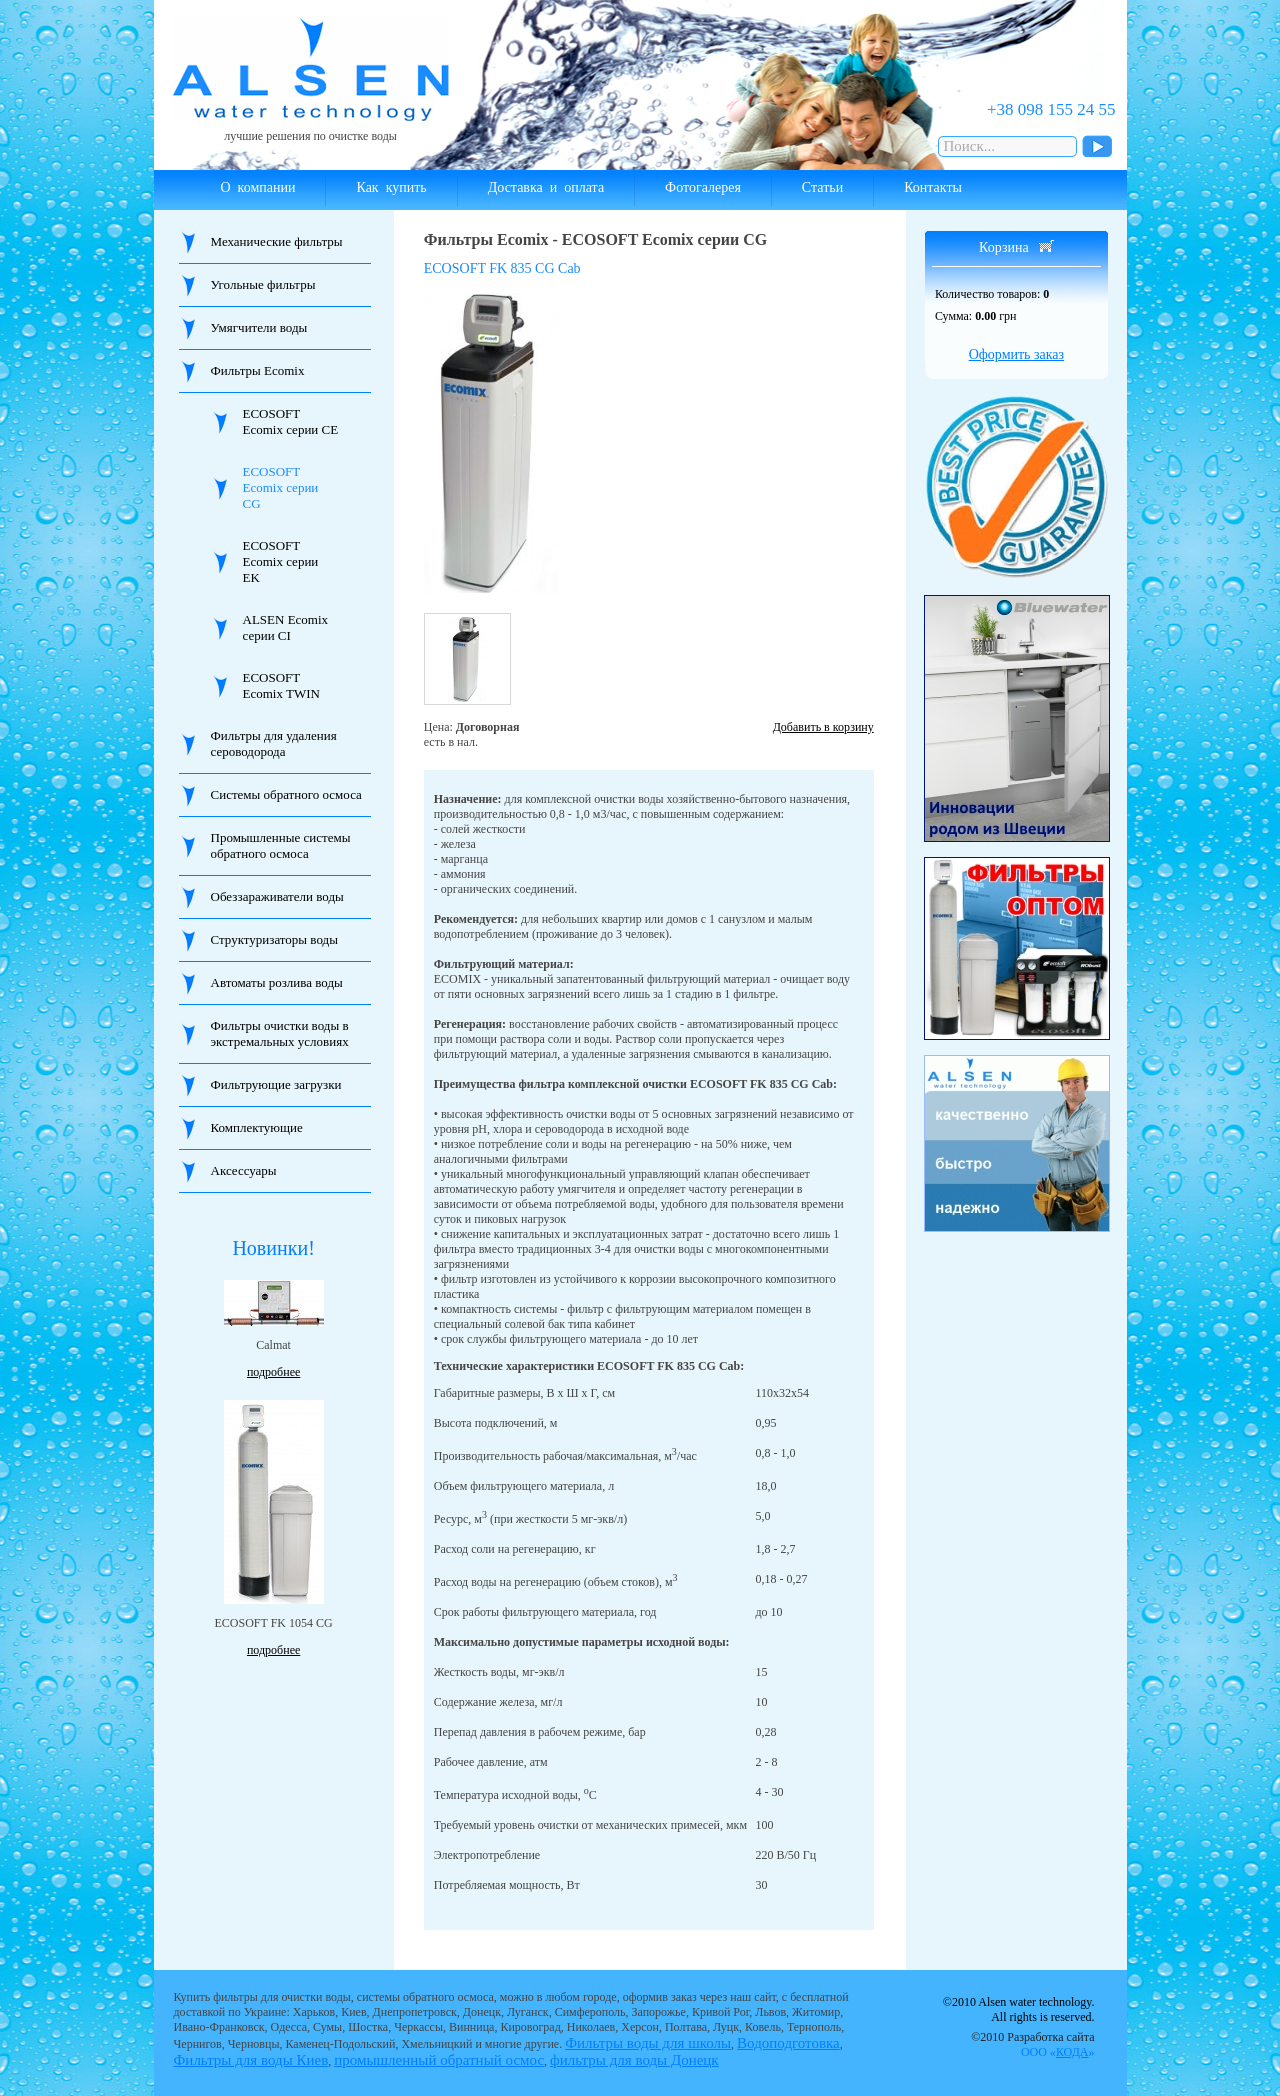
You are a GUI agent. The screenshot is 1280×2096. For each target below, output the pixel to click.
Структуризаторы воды (274, 939)
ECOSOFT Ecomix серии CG (281, 487)
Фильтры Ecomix (258, 370)
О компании (258, 187)
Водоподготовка (788, 2043)
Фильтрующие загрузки (276, 1084)
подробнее (273, 1372)
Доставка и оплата (546, 187)
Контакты (933, 187)
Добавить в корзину (823, 727)
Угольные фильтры (263, 284)
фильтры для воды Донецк (634, 2060)
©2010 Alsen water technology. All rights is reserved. (1019, 2009)
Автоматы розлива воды (277, 982)
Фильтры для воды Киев (251, 2060)
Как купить (391, 187)
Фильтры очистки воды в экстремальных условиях (280, 1033)
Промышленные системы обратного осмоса (281, 845)
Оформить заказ (1016, 354)
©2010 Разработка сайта (1032, 2044)
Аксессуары (244, 1170)
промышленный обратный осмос (439, 2060)
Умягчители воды (259, 327)
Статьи (822, 187)
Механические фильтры (277, 241)
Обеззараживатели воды (277, 896)
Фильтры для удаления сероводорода (274, 743)
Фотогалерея (703, 187)
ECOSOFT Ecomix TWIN (281, 685)
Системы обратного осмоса (286, 794)
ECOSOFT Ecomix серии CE (291, 421)
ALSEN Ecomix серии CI (286, 627)
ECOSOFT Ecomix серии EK (281, 561)
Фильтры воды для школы (648, 2043)
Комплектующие (257, 1127)
